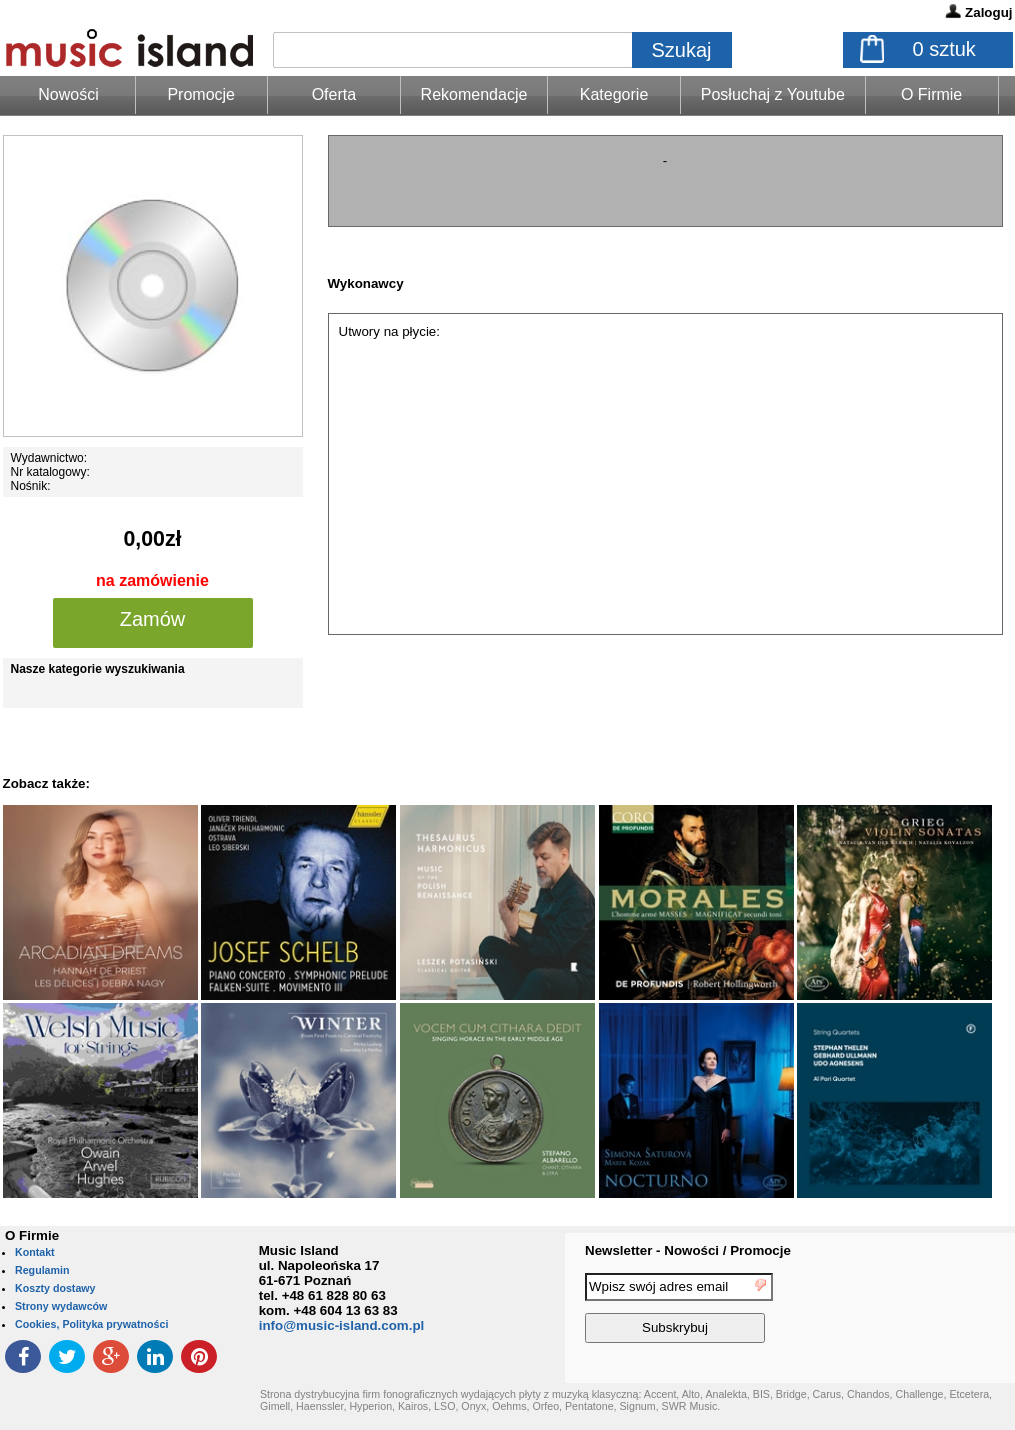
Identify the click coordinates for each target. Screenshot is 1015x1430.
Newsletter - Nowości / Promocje (688, 1250)
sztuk (944, 49)
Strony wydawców (61, 1306)
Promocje (201, 94)
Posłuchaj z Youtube (773, 94)
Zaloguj (988, 12)
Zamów (153, 619)
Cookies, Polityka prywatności (91, 1324)
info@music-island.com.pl (342, 1325)
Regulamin (42, 1270)
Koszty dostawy (55, 1288)
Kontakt (35, 1252)
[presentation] (933, 1311)
